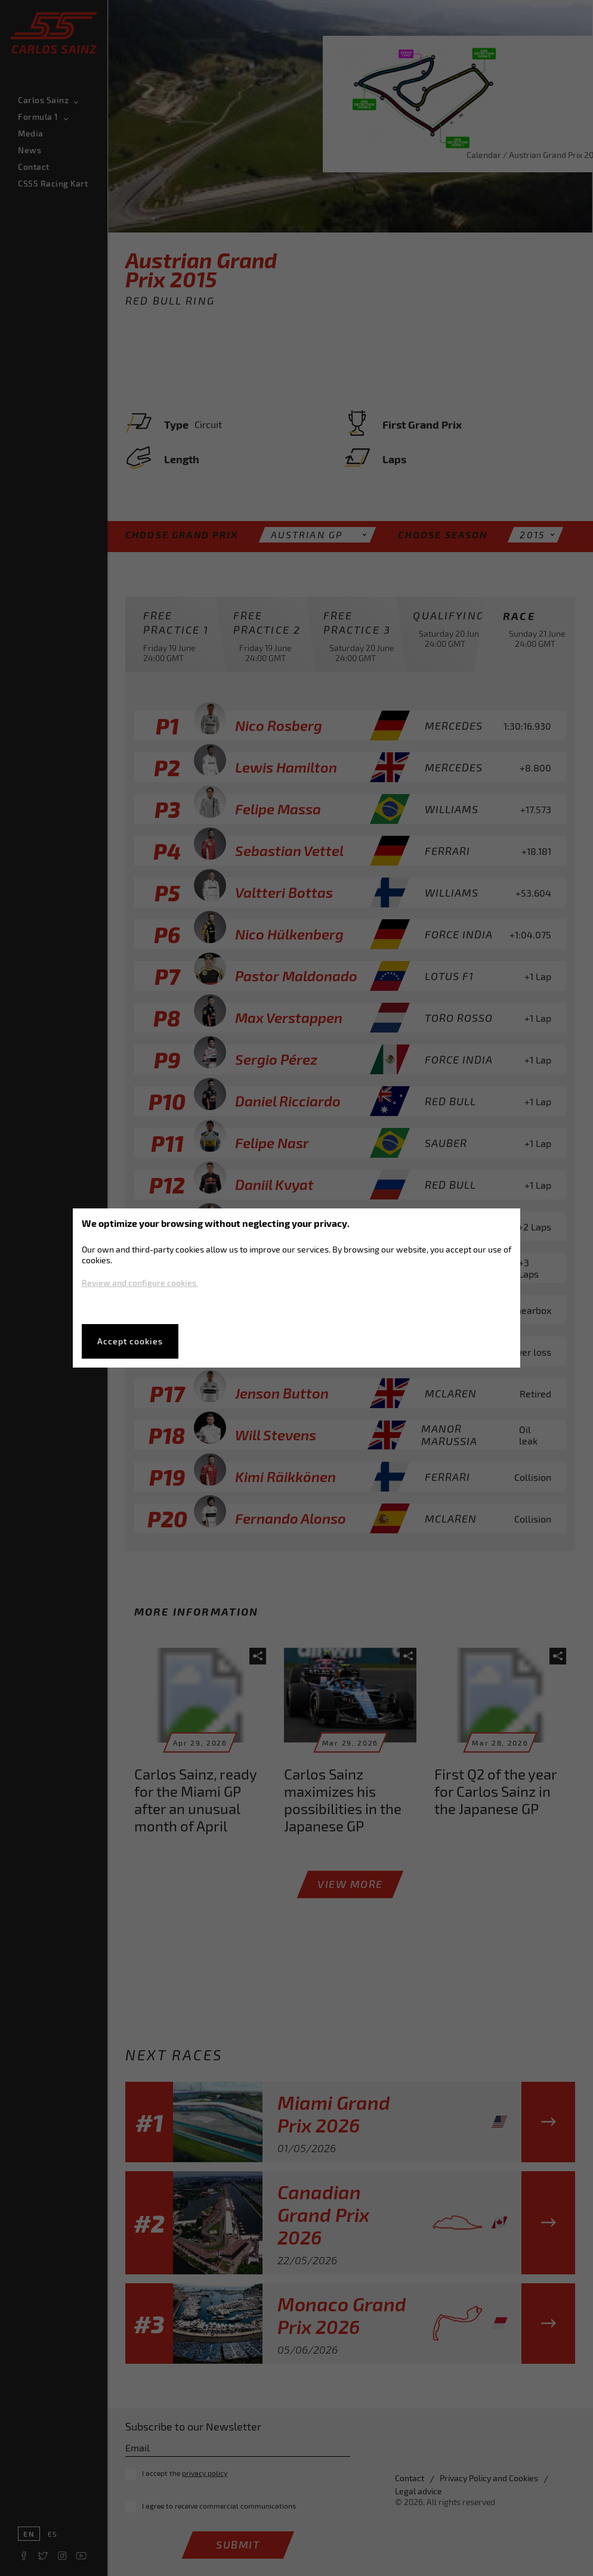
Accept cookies (130, 1341)
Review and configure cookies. (140, 1283)
